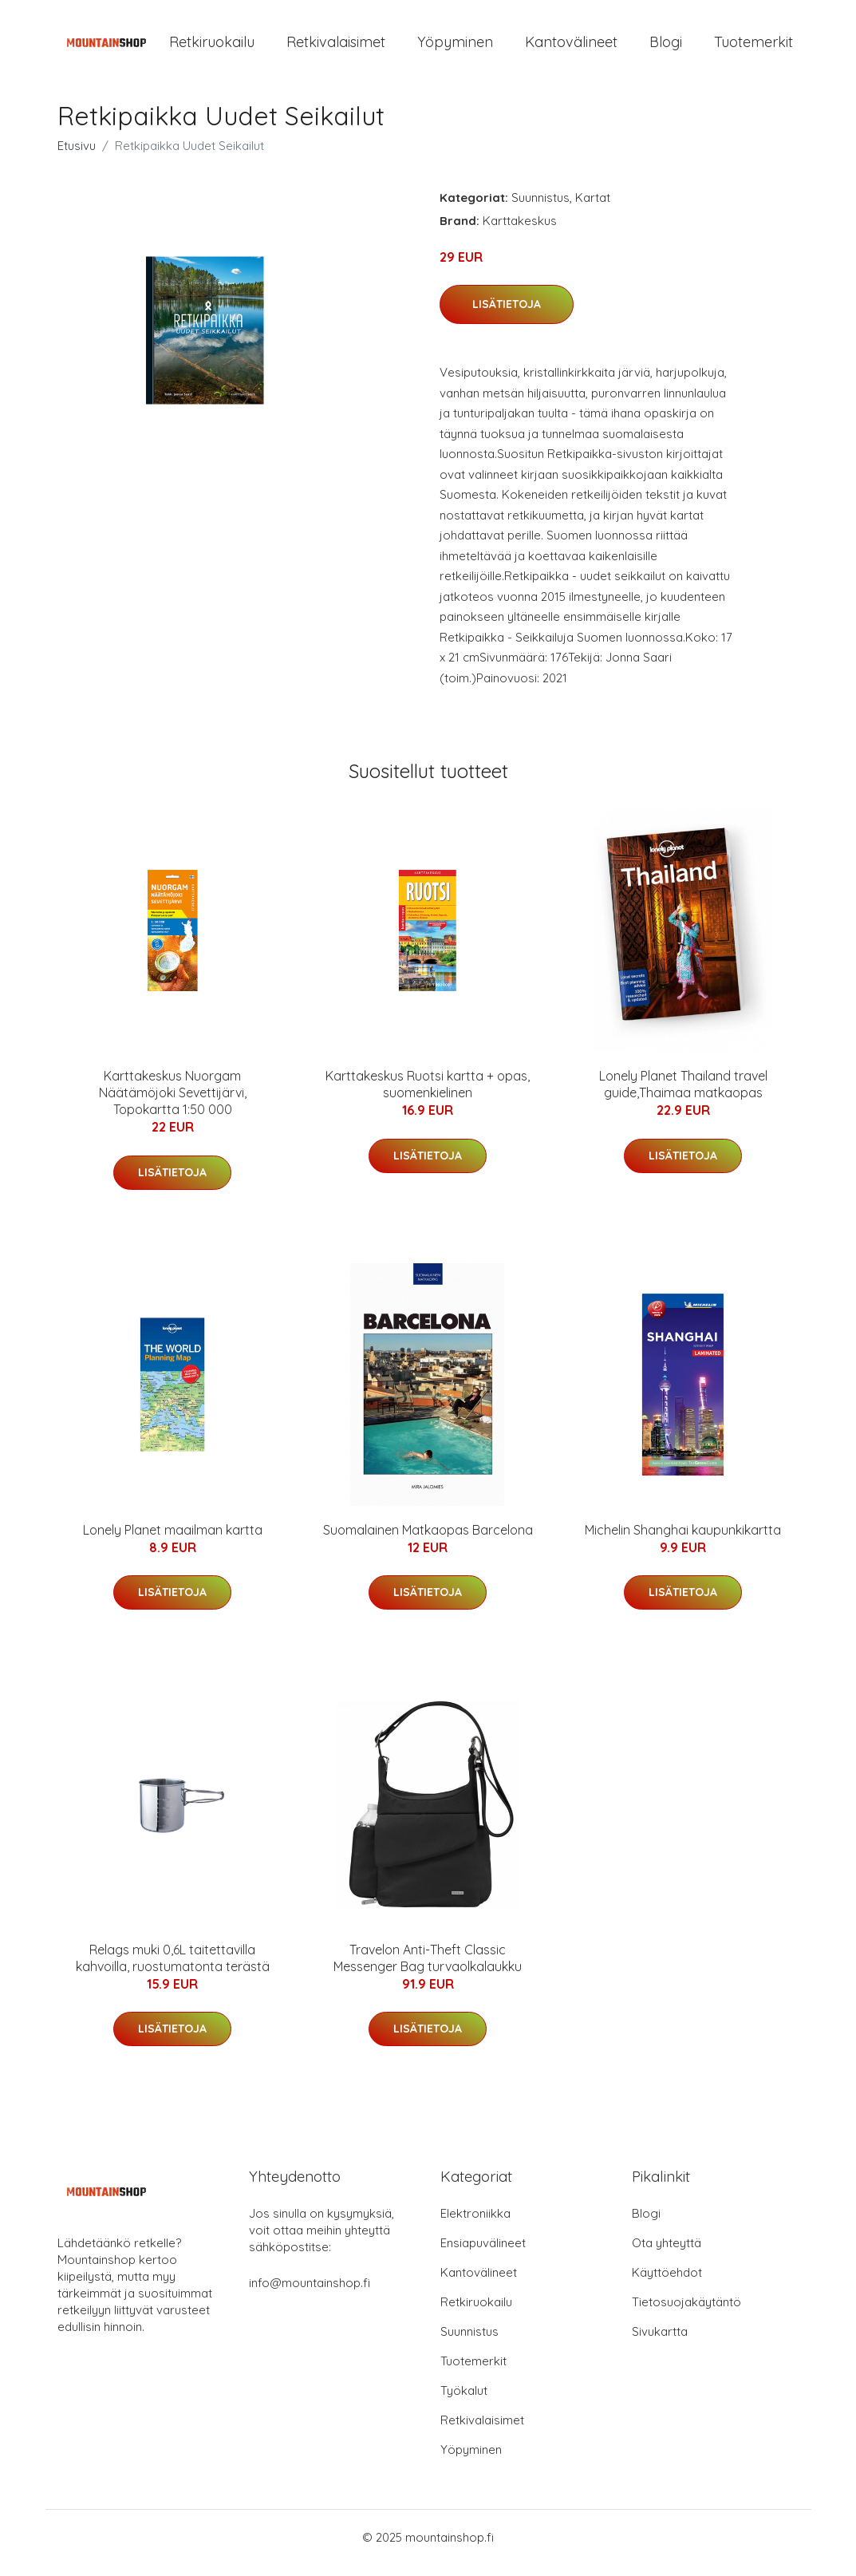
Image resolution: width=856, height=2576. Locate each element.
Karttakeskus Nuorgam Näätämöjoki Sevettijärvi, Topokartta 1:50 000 (173, 1103)
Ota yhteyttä (666, 2254)
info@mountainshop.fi (309, 2293)
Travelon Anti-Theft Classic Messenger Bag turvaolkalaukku (427, 1969)
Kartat (592, 208)
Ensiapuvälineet (483, 2254)
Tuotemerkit (753, 47)
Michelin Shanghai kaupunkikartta (683, 1541)
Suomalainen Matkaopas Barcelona (428, 1541)
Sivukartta (660, 2342)
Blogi (665, 47)
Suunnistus (540, 208)
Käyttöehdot (667, 2283)
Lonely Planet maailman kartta (172, 1541)
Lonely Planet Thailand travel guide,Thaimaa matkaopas (683, 1095)
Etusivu (76, 156)
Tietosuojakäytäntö (686, 2313)
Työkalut (463, 2401)
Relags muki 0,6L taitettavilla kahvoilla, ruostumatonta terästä (173, 1969)
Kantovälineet (571, 47)
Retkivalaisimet (335, 47)
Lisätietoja (506, 315)
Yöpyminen (455, 47)
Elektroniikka (475, 2224)
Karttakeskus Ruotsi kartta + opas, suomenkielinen (427, 1095)
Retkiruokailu (211, 47)
